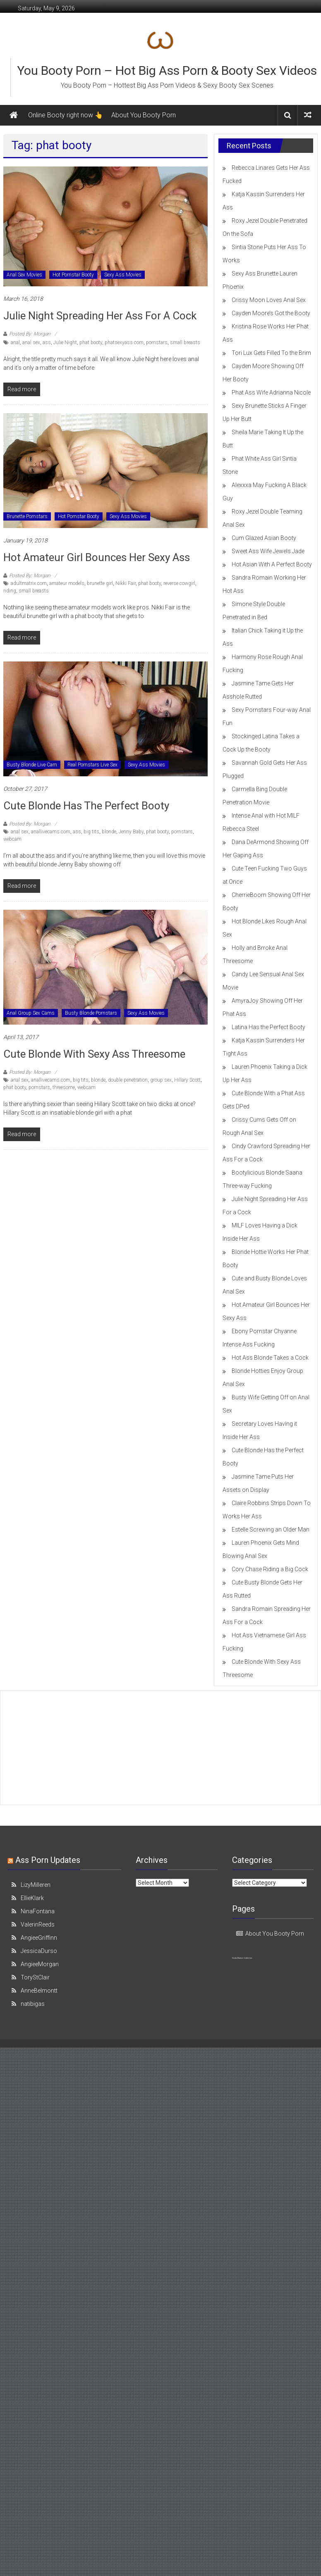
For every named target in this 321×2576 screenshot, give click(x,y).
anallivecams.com (50, 832)
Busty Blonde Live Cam (32, 765)
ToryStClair (35, 1977)
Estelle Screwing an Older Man (270, 1529)
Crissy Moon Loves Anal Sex (269, 300)
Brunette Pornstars (27, 516)
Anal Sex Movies (24, 275)
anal (15, 342)
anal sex (31, 342)
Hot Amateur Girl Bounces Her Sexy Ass (96, 557)
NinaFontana (38, 1911)
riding (9, 591)
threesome (64, 1087)
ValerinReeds (38, 1924)
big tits (91, 832)
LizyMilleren (35, 1884)
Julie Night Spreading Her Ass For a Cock (99, 315)
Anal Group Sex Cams (31, 1013)
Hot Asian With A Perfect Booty (272, 564)
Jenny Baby (131, 832)
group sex (161, 1080)
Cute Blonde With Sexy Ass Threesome (94, 1054)
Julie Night (65, 342)
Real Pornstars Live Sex (92, 765)
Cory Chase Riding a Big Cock (270, 1569)
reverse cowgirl (179, 583)
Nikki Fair (125, 583)
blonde (109, 832)
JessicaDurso (39, 1951)
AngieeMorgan (40, 1964)
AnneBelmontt (39, 1990)
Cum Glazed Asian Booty (264, 538)
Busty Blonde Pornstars (91, 1013)
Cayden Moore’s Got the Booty (271, 313)
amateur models (66, 583)
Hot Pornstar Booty (73, 275)
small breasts (185, 342)
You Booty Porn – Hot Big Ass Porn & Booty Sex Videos (167, 70)
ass (47, 342)
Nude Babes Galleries (242, 1958)
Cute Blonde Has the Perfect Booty (86, 805)
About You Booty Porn (143, 115)
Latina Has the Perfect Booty (268, 1027)
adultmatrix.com (29, 583)
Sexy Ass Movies (122, 275)
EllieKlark (32, 1898)
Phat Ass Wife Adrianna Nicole (271, 392)
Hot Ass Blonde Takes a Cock (270, 1357)
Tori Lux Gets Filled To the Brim (271, 353)
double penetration (128, 1080)
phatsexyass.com (124, 342)
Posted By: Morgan (29, 334)
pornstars (157, 342)
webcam (12, 839)
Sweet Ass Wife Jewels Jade (268, 551)
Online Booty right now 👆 (65, 115)
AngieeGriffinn (39, 1937)
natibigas (33, 2003)
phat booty (90, 342)
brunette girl (100, 583)
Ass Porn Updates (47, 1860)
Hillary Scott (187, 1080)
